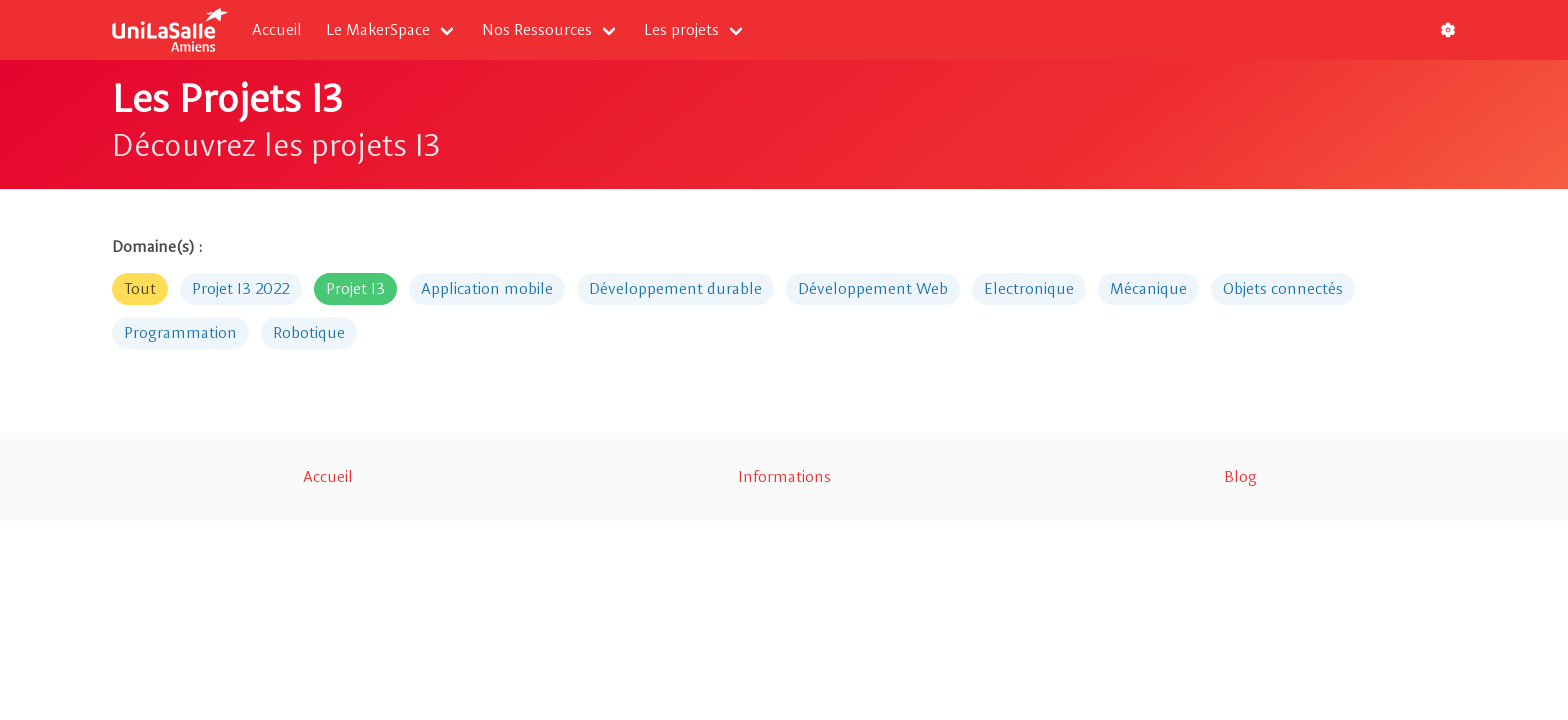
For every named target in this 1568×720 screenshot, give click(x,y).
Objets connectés (1283, 288)
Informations (784, 476)
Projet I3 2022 (241, 288)
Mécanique (1148, 288)
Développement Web (873, 288)
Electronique (1029, 288)
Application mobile (487, 288)
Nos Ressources (537, 29)
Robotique (309, 332)
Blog (1240, 476)
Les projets (681, 29)
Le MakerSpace (378, 29)
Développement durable (675, 288)
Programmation (180, 332)
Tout (140, 288)
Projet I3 (355, 288)
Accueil (277, 29)
